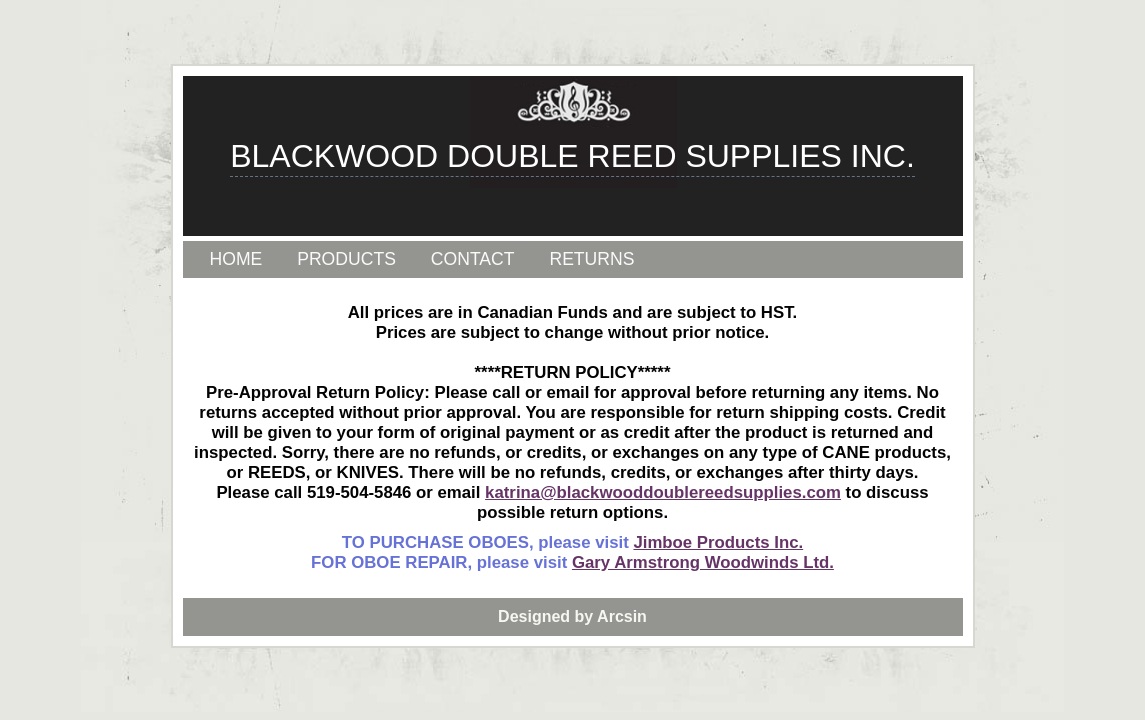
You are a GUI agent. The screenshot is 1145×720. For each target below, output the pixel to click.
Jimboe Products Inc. (718, 542)
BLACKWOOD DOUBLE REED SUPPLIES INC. (572, 156)
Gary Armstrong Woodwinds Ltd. (703, 562)
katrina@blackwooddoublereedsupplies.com (663, 492)
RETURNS (591, 259)
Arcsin (622, 616)
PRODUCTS (346, 259)
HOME (236, 259)
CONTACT (473, 259)
